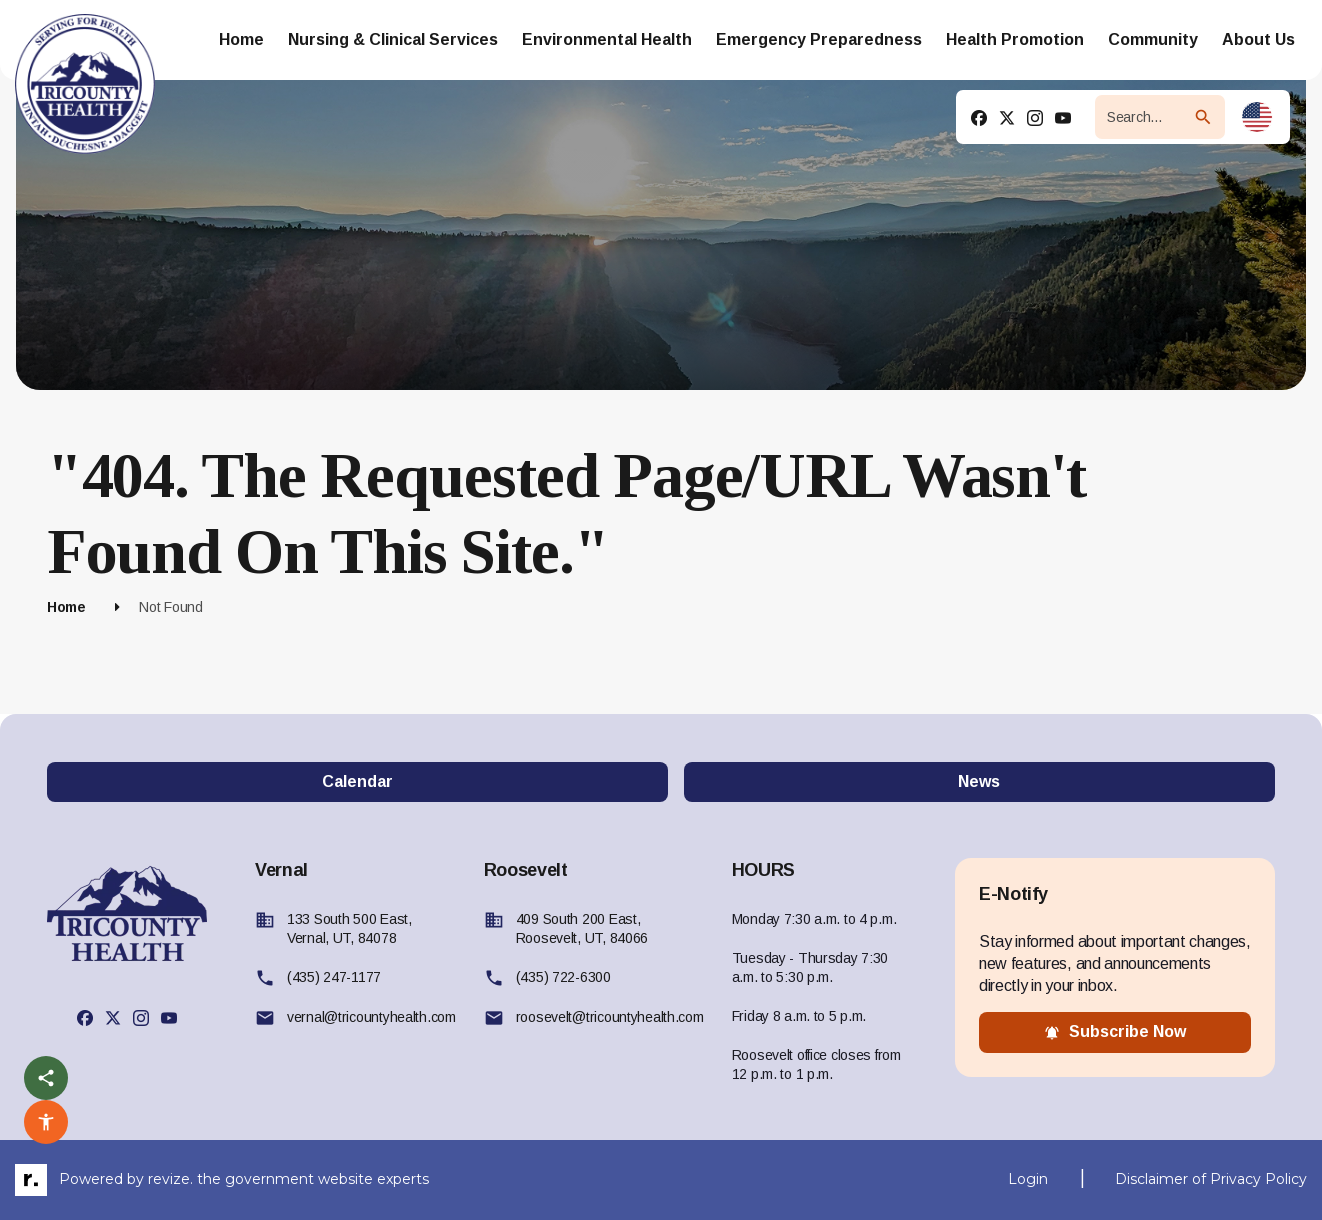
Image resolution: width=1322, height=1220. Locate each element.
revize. (170, 1178)
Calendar (357, 781)
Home (66, 607)
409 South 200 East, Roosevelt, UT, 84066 (582, 928)
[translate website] (1257, 117)
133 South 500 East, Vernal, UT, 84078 (349, 928)
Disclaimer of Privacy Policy (1211, 1179)
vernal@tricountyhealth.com (371, 1017)
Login (1028, 1179)
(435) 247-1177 (334, 977)
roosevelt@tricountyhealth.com (610, 1017)
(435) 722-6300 (563, 977)
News (979, 781)
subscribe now (1115, 1032)
